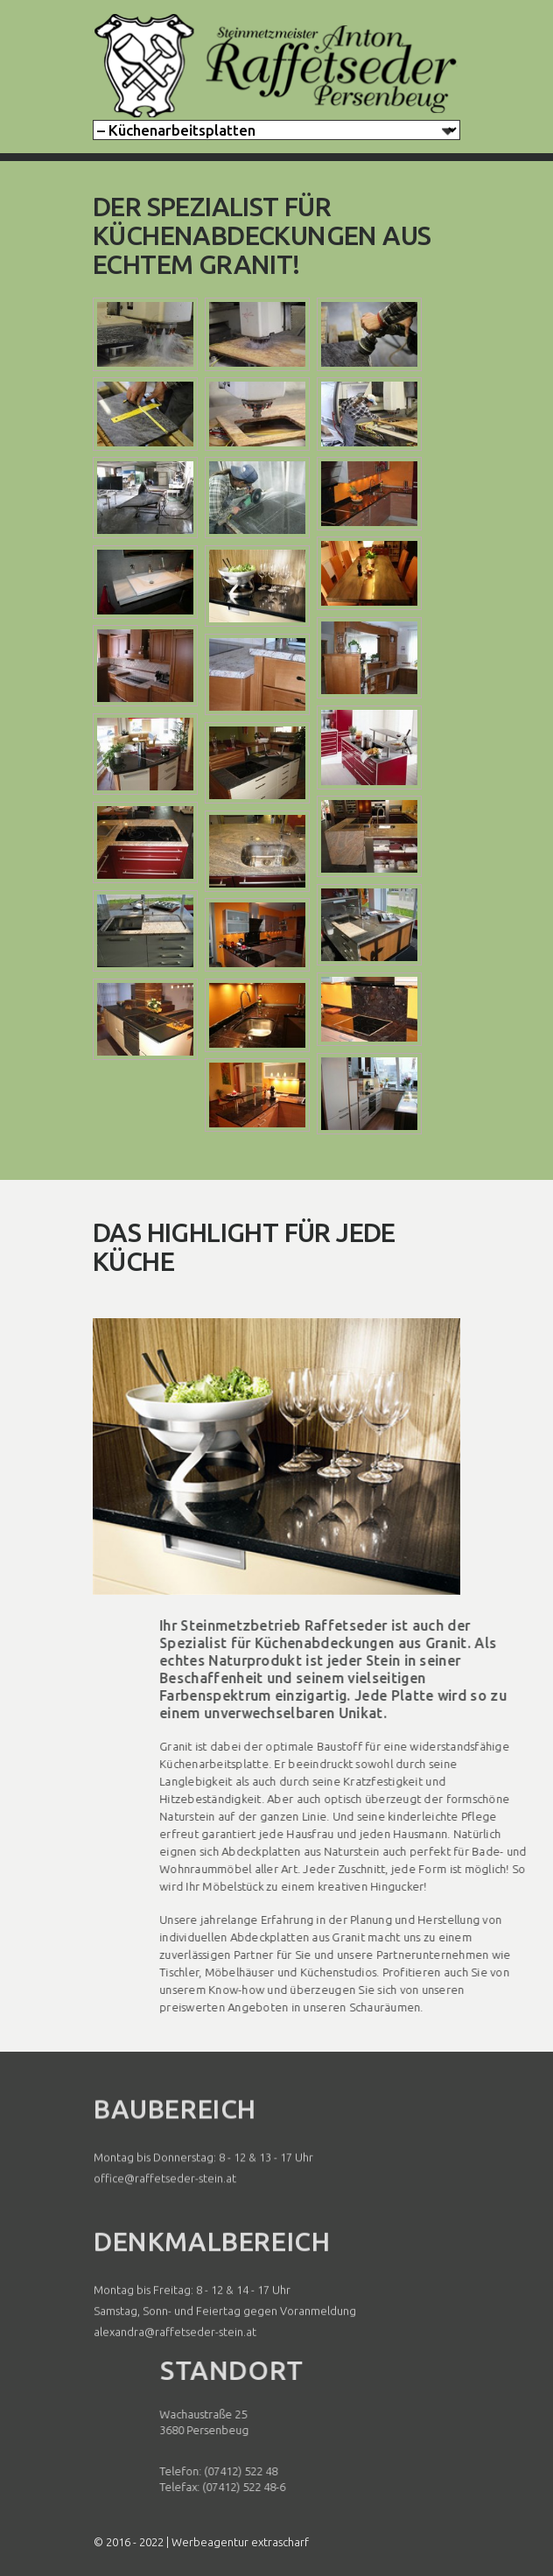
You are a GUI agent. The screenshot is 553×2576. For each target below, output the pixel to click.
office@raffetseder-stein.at (165, 2209)
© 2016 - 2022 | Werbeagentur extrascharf (201, 2542)
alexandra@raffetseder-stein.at (175, 2370)
